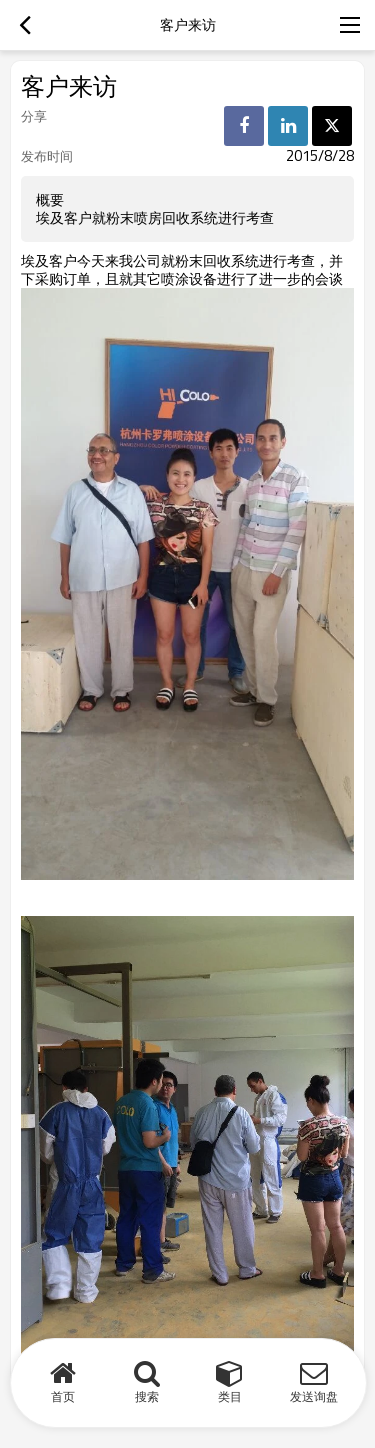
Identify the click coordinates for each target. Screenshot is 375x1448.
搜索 (147, 1396)
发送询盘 (314, 1396)
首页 (63, 1396)
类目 (230, 1396)
